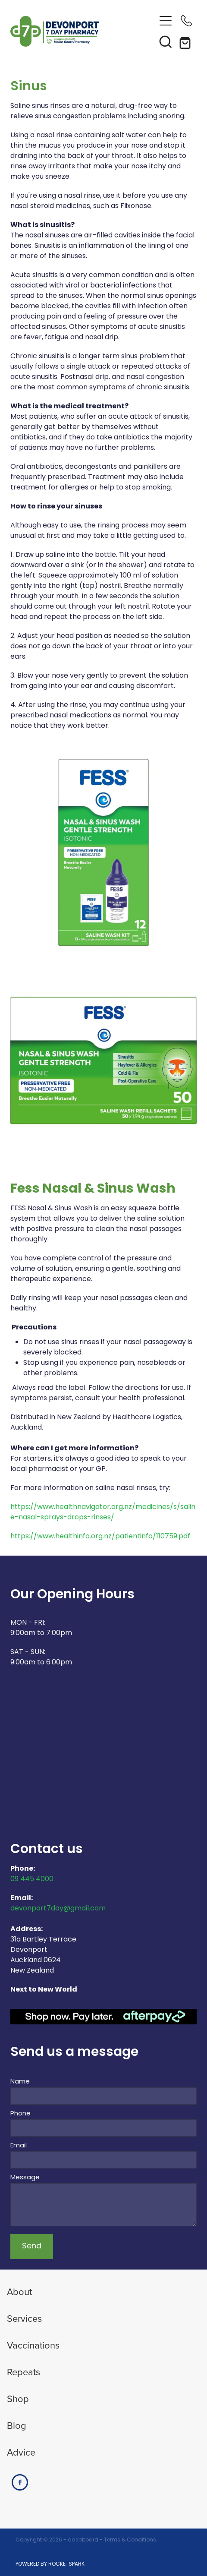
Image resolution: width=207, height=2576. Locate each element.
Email (18, 2146)
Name (20, 2082)
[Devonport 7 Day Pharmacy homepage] (82, 31)
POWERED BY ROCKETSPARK (50, 2564)
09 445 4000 (31, 1879)
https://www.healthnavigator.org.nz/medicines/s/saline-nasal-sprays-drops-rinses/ (102, 1512)
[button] (165, 41)
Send (31, 2246)
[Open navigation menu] (165, 20)
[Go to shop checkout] (186, 41)
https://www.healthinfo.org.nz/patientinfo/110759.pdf (100, 1536)
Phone (20, 2114)
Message (25, 2178)
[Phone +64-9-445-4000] (186, 20)
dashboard (83, 2540)
